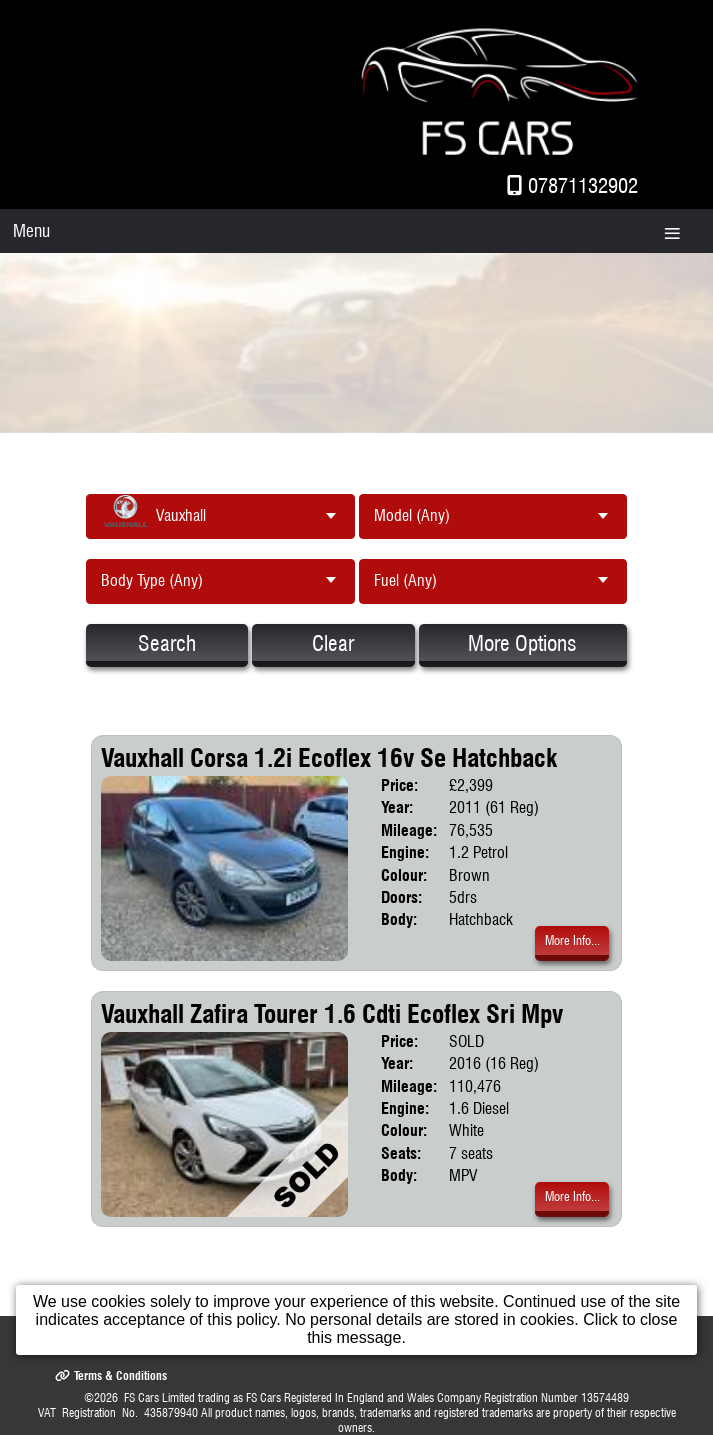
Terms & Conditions (111, 1375)
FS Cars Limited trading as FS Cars (202, 1397)
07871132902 (583, 185)
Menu (31, 230)
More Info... (572, 940)
